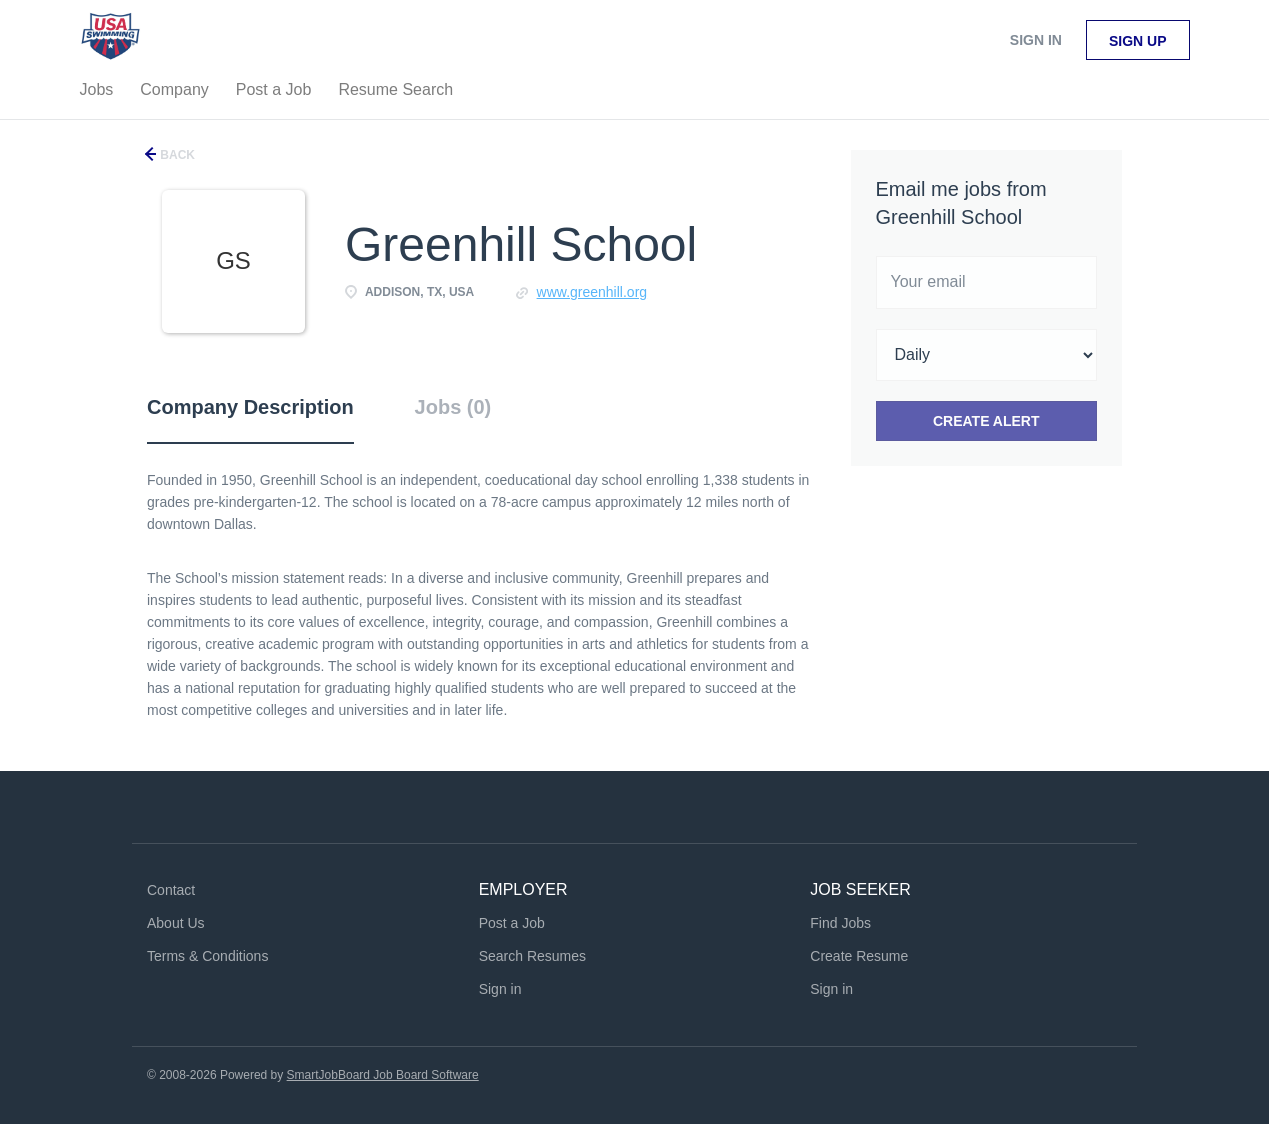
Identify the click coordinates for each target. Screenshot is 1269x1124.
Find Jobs (840, 923)
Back (176, 155)
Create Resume (859, 956)
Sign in (1036, 40)
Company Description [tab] (250, 407)
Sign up (1138, 41)
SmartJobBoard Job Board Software (383, 1075)
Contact (171, 890)
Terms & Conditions (207, 956)
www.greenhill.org (592, 292)
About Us (176, 923)
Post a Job (512, 923)
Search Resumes (532, 956)
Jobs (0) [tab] (453, 407)
